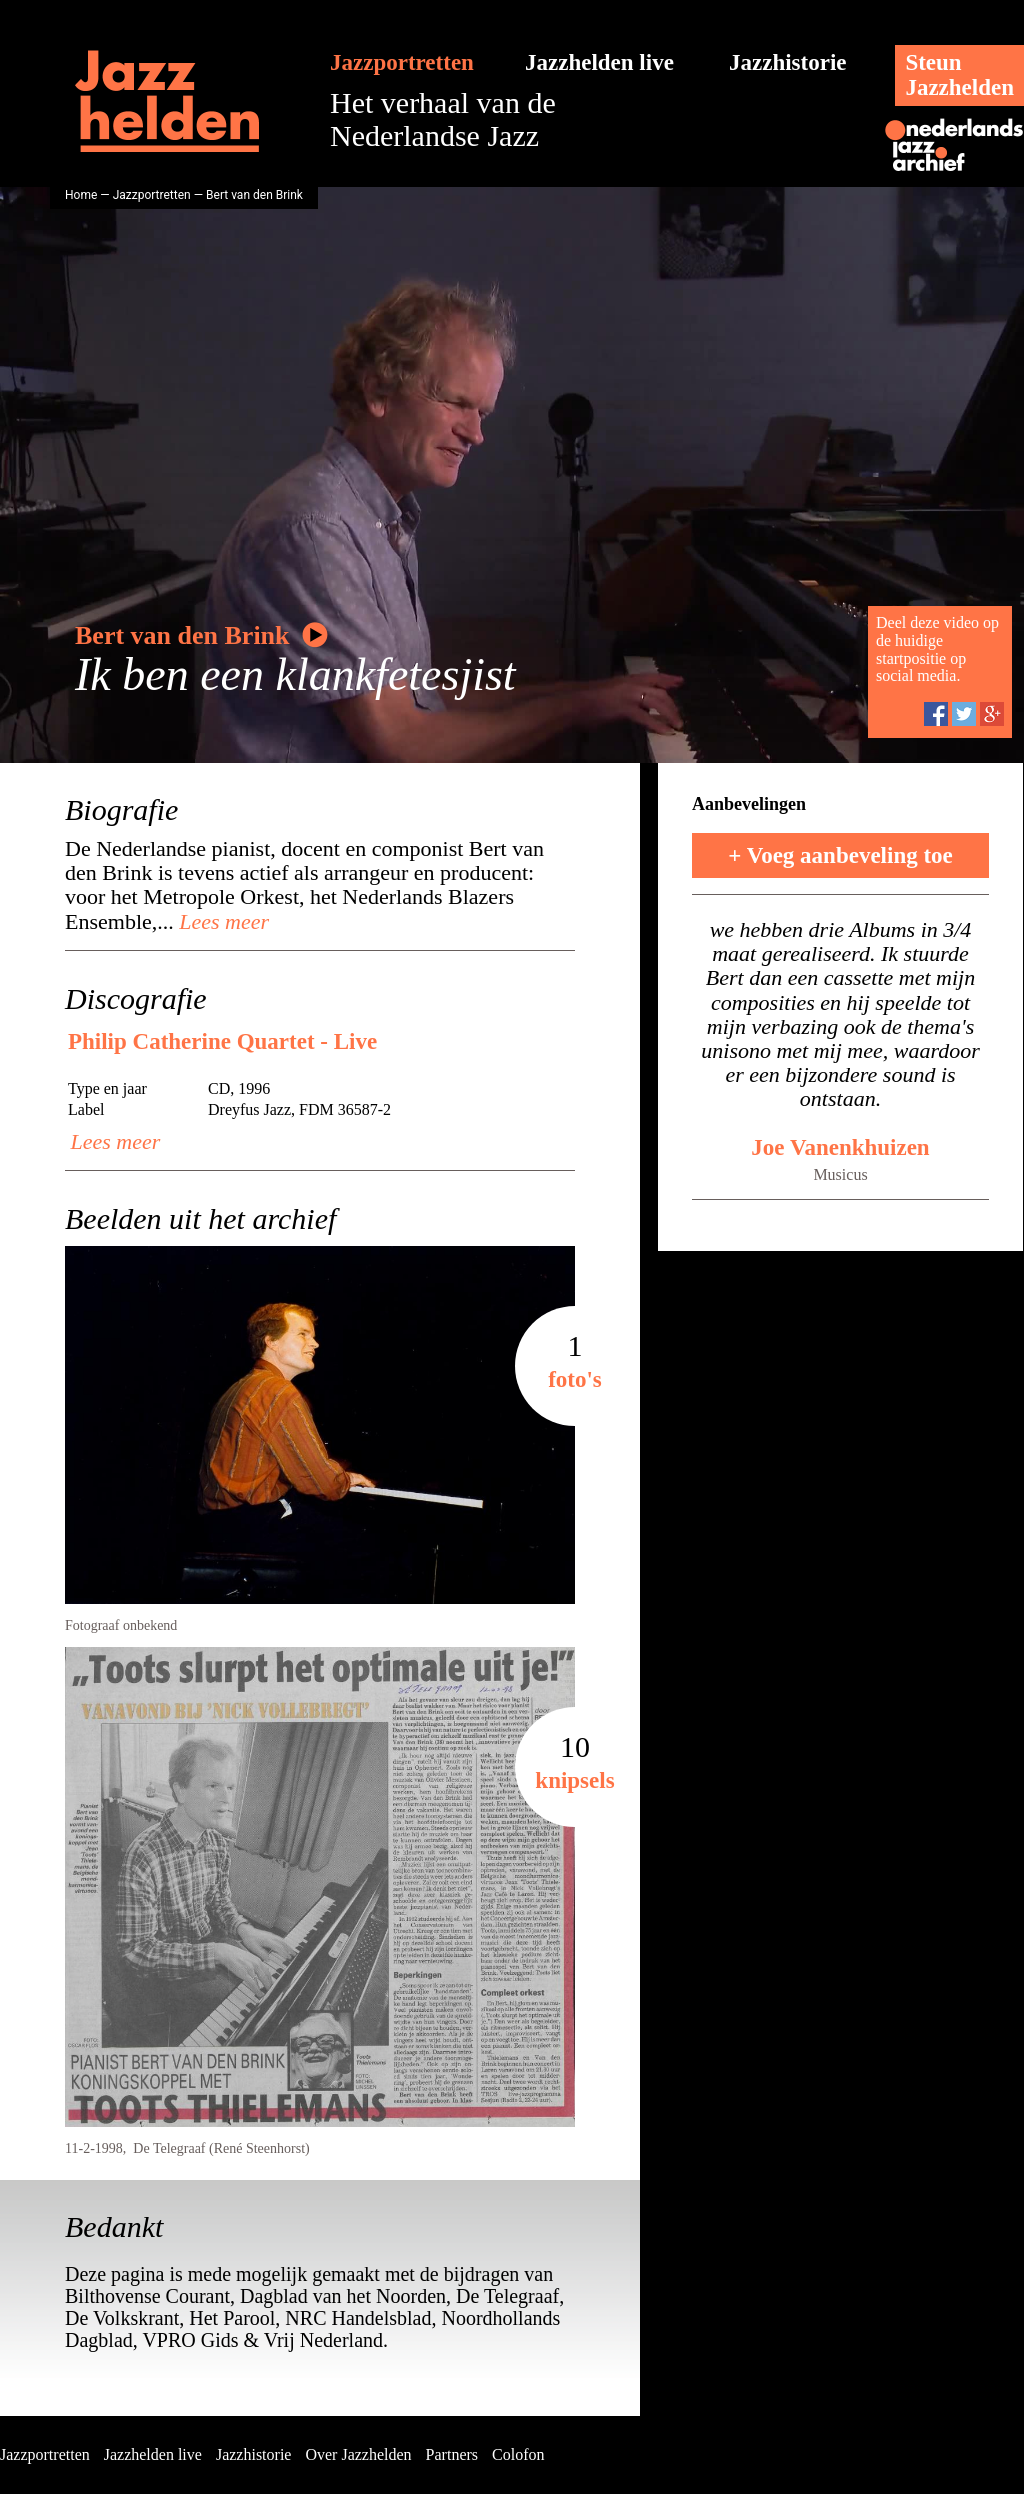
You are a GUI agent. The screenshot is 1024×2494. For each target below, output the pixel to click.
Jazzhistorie (788, 62)
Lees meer (221, 921)
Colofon (518, 2454)
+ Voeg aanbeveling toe (840, 855)
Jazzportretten (402, 62)
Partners (452, 2454)
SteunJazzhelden (959, 75)
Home (81, 195)
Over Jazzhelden (358, 2454)
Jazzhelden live (599, 62)
